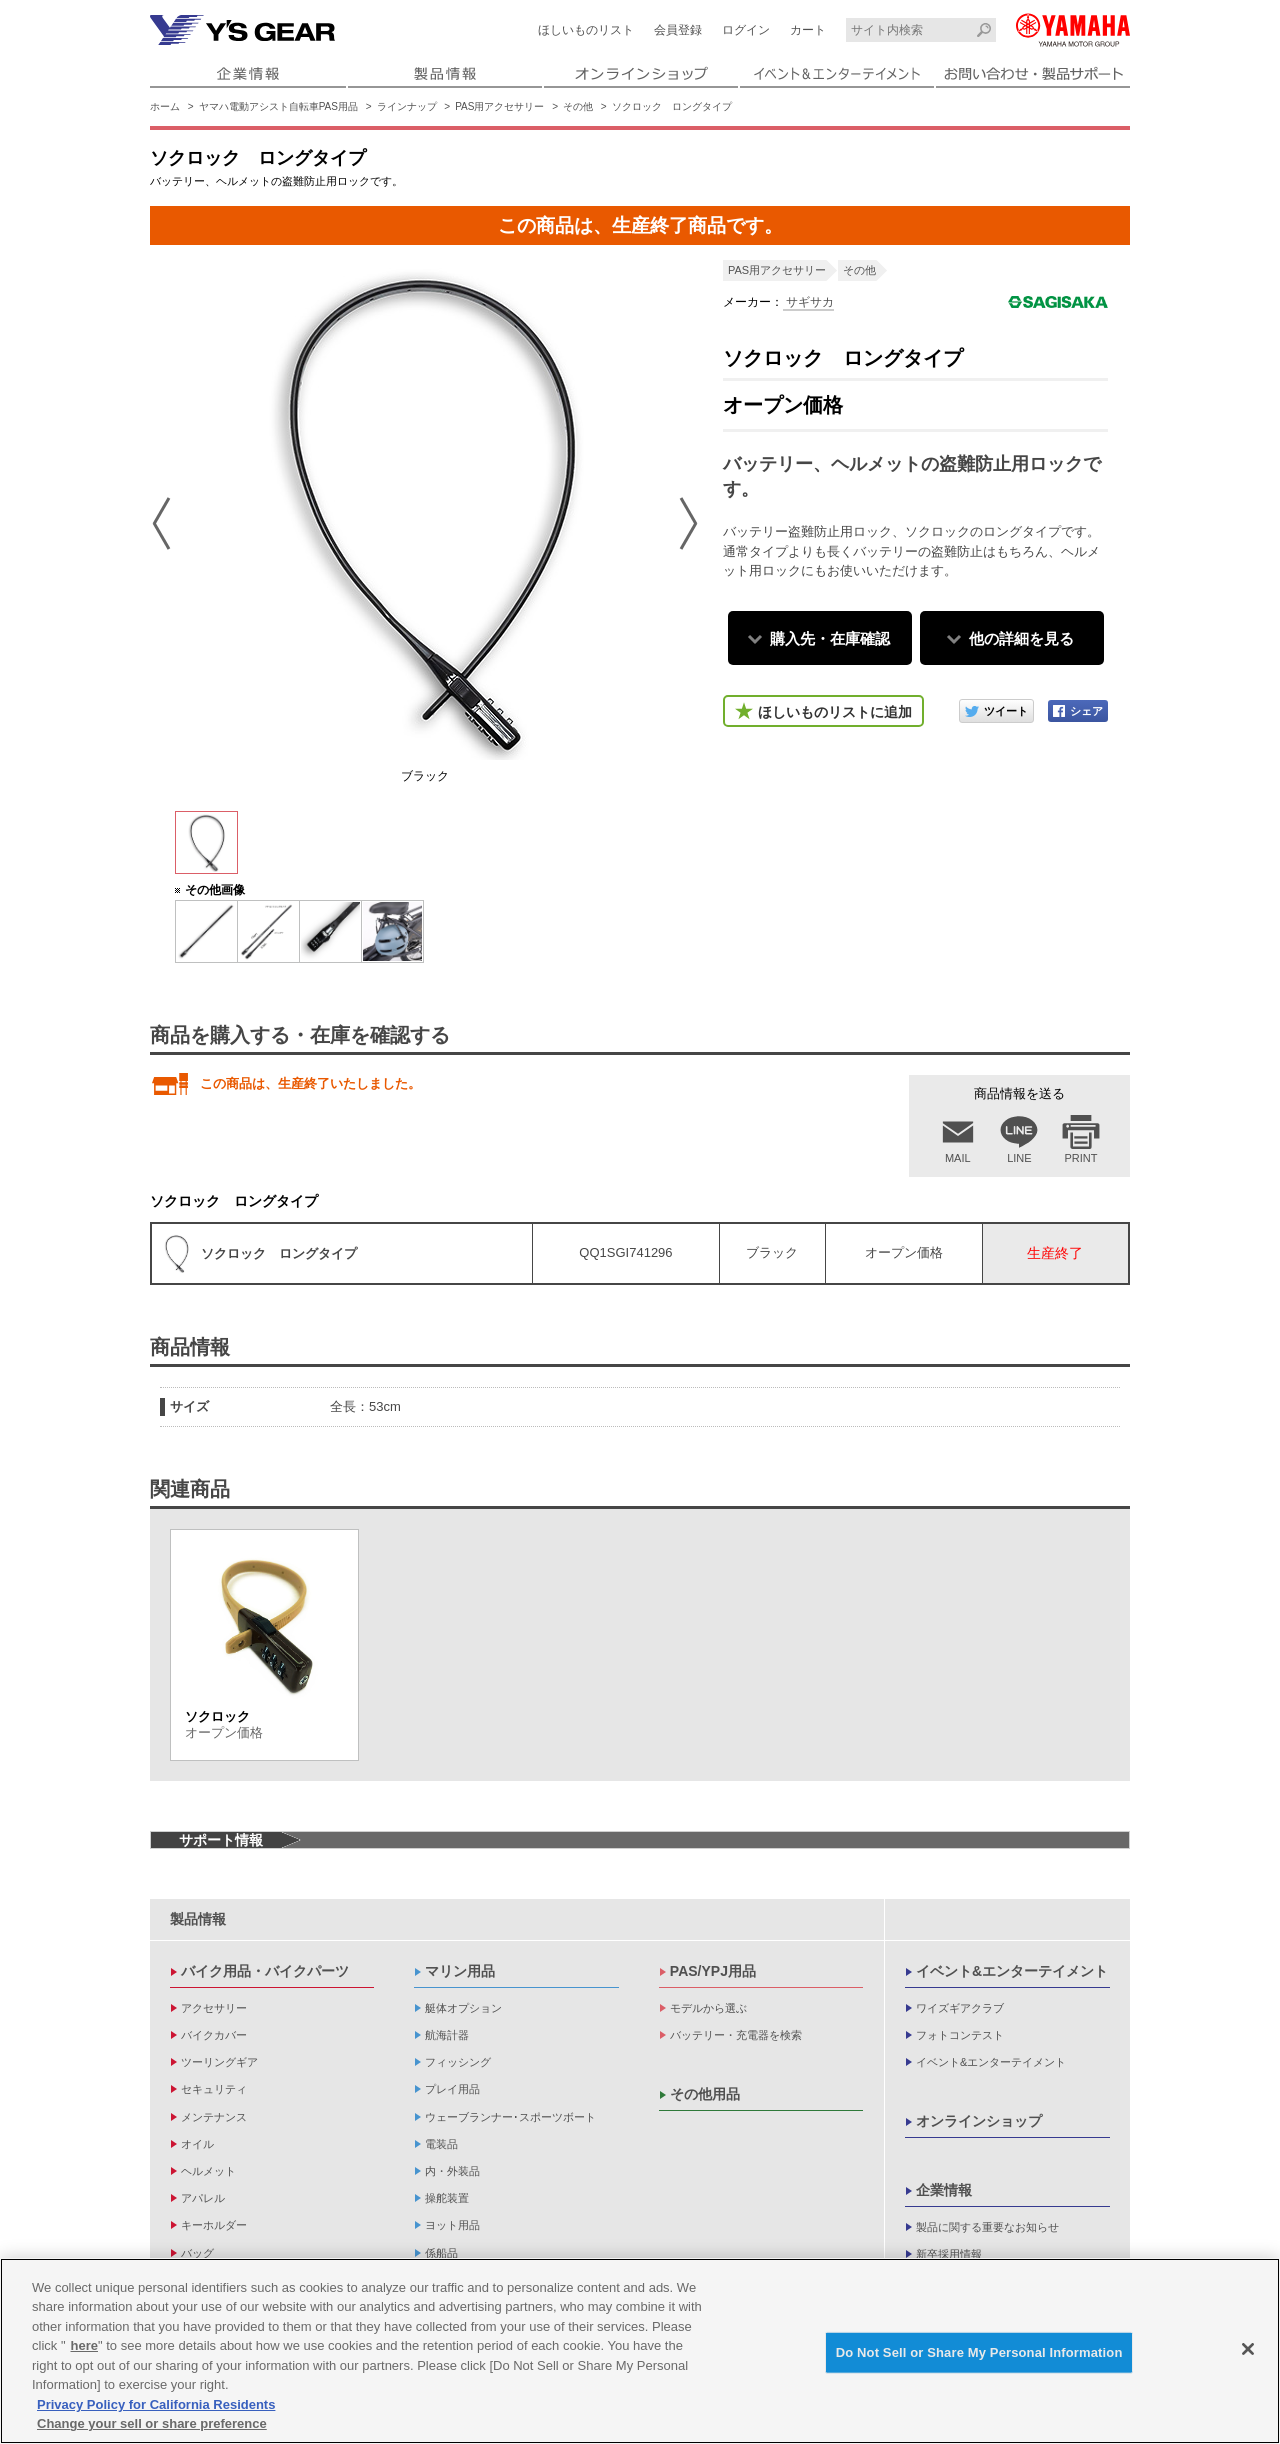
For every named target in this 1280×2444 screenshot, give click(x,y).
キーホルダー (214, 2225)
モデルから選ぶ (708, 2008)
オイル (197, 2144)
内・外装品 (452, 2171)
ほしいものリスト (586, 30)
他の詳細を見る (1021, 638)
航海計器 (447, 2035)
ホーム (165, 106)
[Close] (1248, 2351)
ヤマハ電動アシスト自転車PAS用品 (278, 106)
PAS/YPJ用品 (713, 1971)
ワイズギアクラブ (960, 2008)
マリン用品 (460, 1971)
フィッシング (458, 2062)
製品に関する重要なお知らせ (987, 2227)
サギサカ (808, 302)
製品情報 (198, 1919)
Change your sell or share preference (152, 2426)
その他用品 (705, 2094)
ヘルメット (208, 2171)
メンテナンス (214, 2117)
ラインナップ (407, 106)
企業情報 (944, 2190)
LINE (1019, 1158)
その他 (578, 106)
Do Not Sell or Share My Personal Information (979, 2354)
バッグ (197, 2253)
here (84, 2348)
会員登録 (678, 30)
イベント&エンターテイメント (1012, 1971)
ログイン (746, 30)
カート (808, 30)
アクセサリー (214, 2008)
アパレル (203, 2198)
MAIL (958, 1158)
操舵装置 (447, 2198)
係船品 (441, 2253)
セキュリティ (214, 2089)
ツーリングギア (219, 2062)
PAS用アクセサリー (499, 106)
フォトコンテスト (960, 2035)
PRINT (1081, 1158)
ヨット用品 (452, 2225)
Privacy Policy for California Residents (156, 2406)
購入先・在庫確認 (830, 638)
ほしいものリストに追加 (835, 712)
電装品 (441, 2144)
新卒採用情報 (949, 2254)
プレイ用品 (452, 2089)
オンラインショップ (979, 2121)
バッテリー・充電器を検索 (736, 2035)
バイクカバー (214, 2035)
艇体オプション (463, 2008)
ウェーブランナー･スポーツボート (510, 2117)
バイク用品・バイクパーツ (265, 1971)
